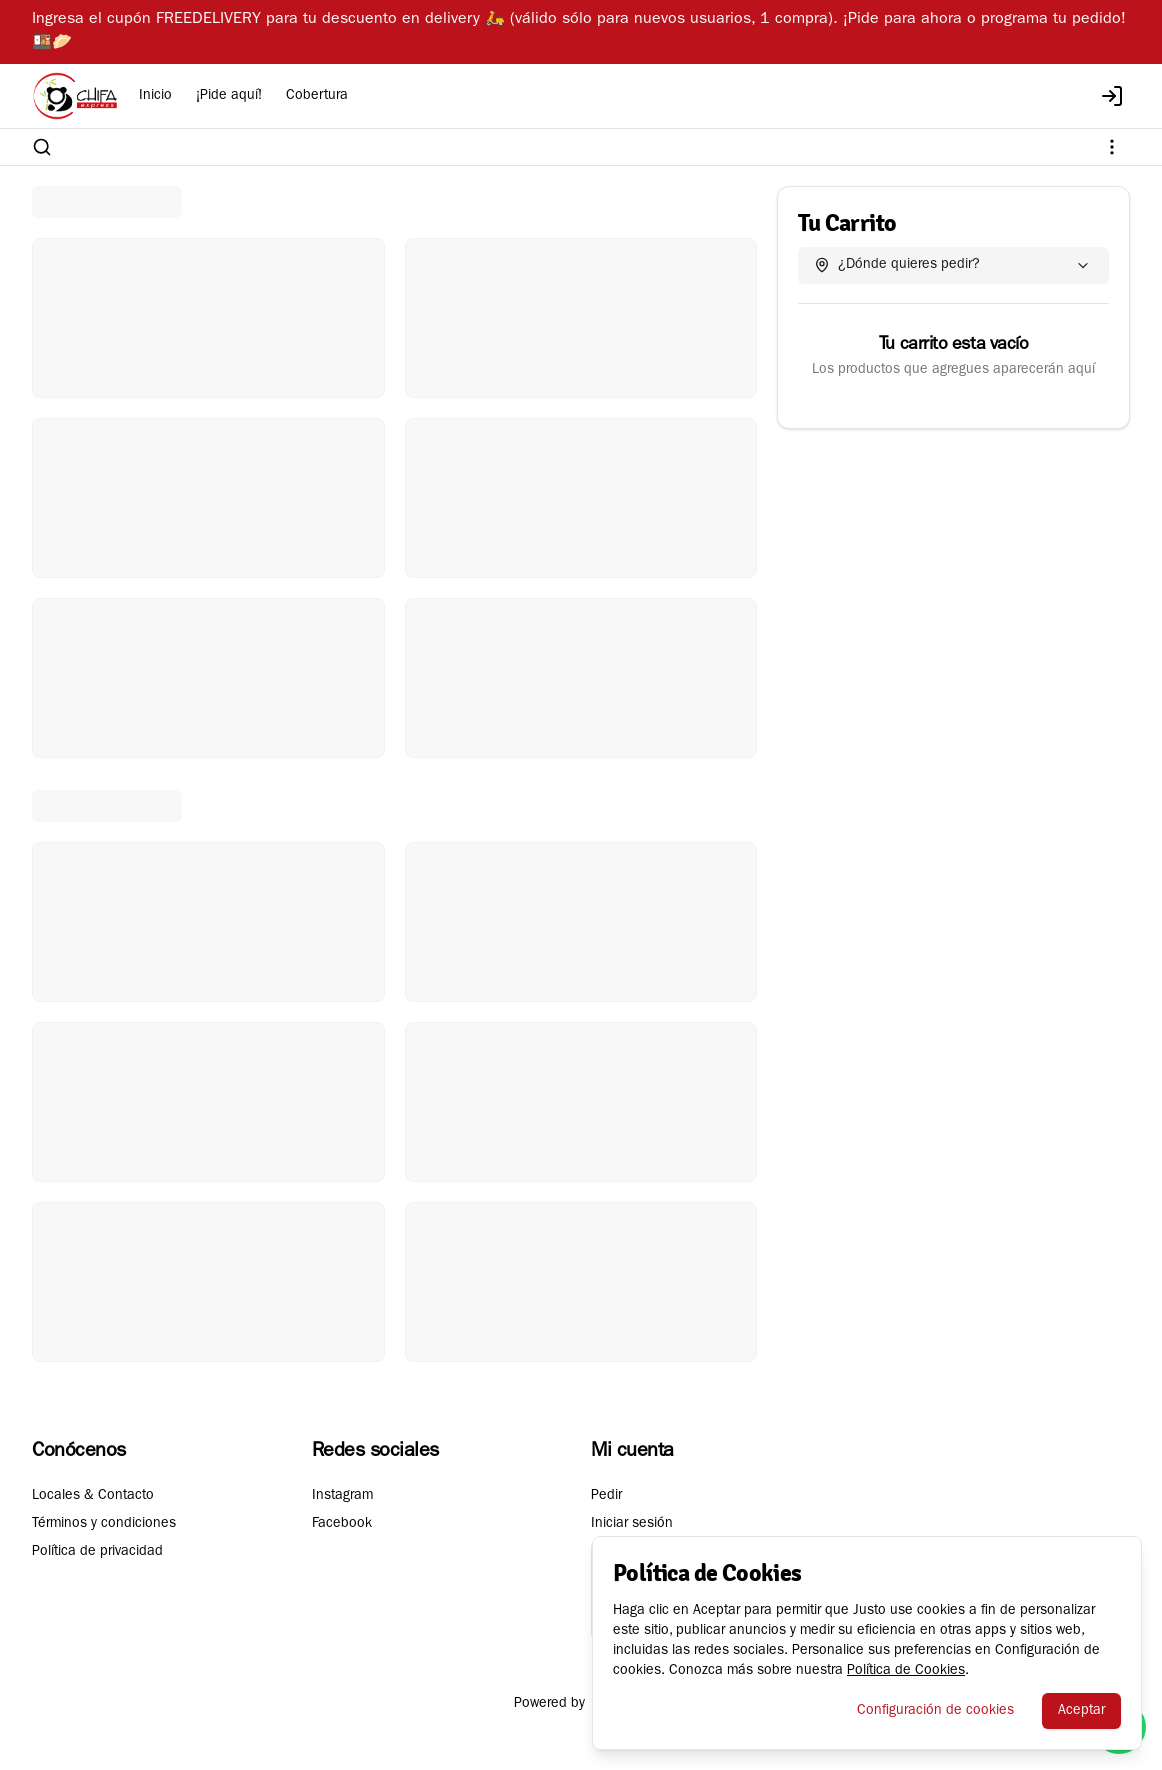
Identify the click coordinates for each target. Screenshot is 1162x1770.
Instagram (342, 1496)
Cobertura (317, 96)
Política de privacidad (97, 1552)
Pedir (606, 1496)
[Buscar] (42, 147)
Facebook (342, 1524)
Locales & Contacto (93, 1496)
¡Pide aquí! (229, 96)
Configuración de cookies (935, 1711)
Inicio (155, 96)
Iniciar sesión (632, 1524)
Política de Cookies (906, 1671)
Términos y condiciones (104, 1524)
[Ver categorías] (1112, 147)
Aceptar (1081, 1711)
